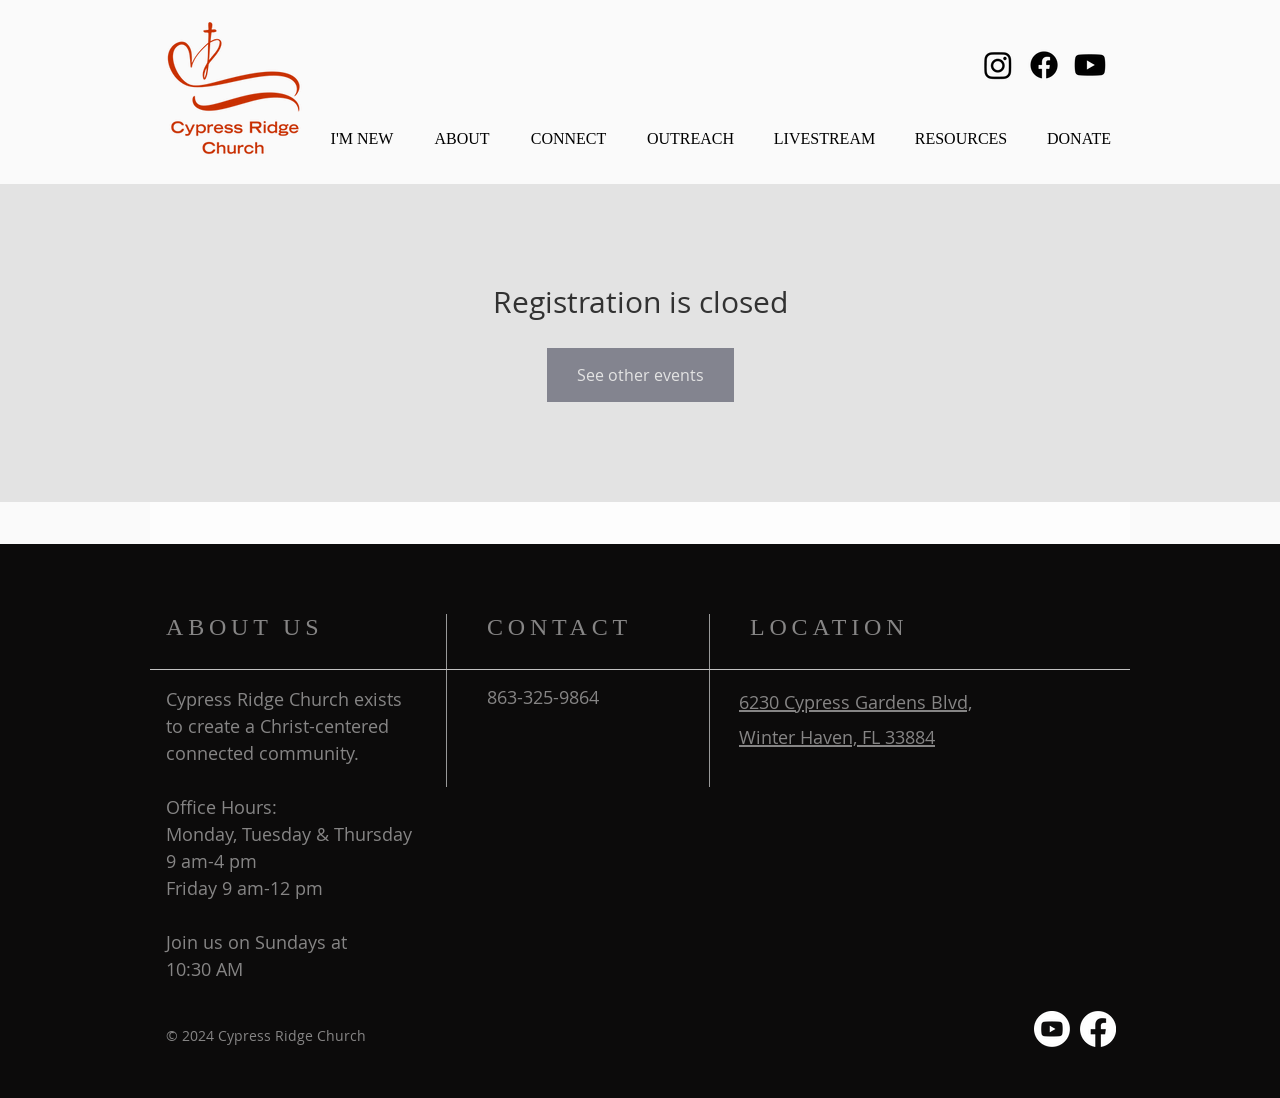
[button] (462, 129)
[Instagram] (998, 65)
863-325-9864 (543, 697)
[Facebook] (1044, 65)
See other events (640, 375)
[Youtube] (1090, 65)
